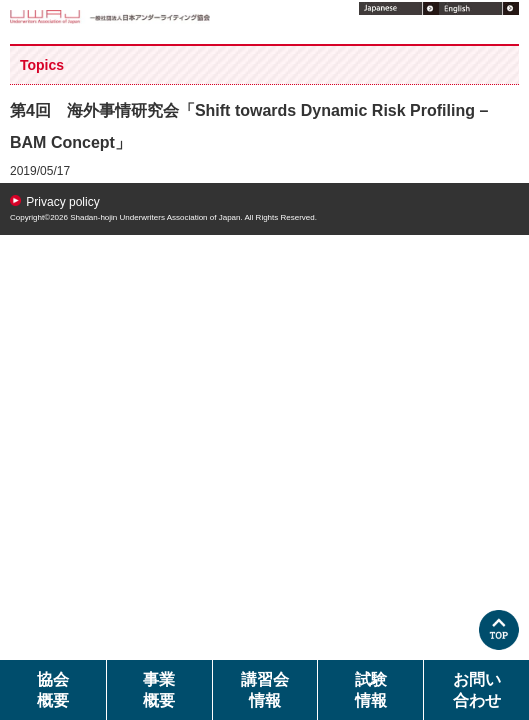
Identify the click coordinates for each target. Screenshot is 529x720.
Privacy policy (62, 202)
